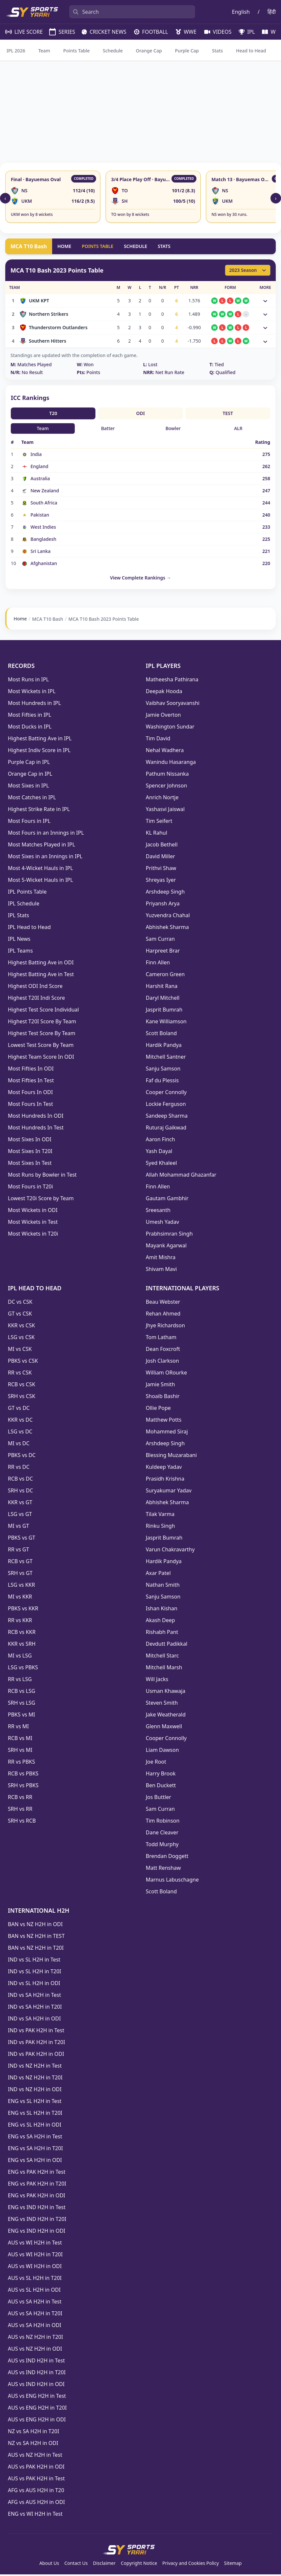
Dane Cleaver (162, 1834)
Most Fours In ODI (30, 1093)
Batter (108, 428)
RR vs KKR (20, 1621)
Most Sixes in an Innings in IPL (45, 858)
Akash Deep (160, 1621)
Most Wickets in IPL (31, 692)
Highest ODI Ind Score (35, 987)
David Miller (160, 858)
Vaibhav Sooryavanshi (173, 704)
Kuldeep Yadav (164, 1468)
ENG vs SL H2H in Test (35, 2102)
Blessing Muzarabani (171, 1456)
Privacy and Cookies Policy (190, 2565)
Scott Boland (161, 1034)
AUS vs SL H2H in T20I (35, 2279)
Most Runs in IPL (28, 681)
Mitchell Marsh (164, 1669)
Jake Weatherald (166, 1716)
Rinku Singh (160, 1527)
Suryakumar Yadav (169, 1492)
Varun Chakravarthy (170, 1551)
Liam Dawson (162, 1751)
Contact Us (76, 2565)
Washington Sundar (170, 728)
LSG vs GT (20, 1515)
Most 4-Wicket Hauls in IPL (40, 869)
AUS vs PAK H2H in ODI (36, 2468)
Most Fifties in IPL (29, 716)
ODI (140, 413)
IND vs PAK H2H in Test (36, 2032)
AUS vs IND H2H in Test (36, 2362)
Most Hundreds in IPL (34, 704)
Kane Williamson (166, 1023)
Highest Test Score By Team (41, 1034)
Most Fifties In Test (31, 1082)
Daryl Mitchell (163, 999)
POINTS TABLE (97, 246)
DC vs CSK (20, 1303)
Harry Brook (161, 1775)
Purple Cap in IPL (29, 763)
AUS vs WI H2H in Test (35, 2244)
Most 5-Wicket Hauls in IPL (40, 881)
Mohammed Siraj (167, 1433)
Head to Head (251, 50)
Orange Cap (149, 50)
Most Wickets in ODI (32, 1211)
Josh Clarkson (162, 1362)
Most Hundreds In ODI (35, 1117)
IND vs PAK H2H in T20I (36, 2043)
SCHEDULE (135, 246)
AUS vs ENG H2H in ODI (37, 2421)
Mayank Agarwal (166, 1247)
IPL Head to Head (29, 928)
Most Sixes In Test (29, 1164)
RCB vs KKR (21, 1633)
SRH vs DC (20, 1492)
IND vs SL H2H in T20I (34, 1973)
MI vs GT (18, 1527)
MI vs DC (19, 1445)
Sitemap (233, 2565)
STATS (164, 246)
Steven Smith (162, 1704)
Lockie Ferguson (166, 1105)
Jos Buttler (158, 1798)
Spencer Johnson (166, 787)
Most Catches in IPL (32, 799)
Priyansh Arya (163, 905)
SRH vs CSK (21, 1397)
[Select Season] (248, 270)
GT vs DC (19, 1409)
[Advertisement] (140, 112)
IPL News (19, 940)
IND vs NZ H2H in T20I (35, 2079)
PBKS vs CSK (23, 1362)
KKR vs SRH (21, 1645)
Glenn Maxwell (164, 1728)
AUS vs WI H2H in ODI (35, 2267)
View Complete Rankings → (140, 578)
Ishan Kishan (161, 1610)
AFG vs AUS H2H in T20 (36, 2491)
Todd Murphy (162, 1845)
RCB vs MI (20, 1739)
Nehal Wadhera (165, 751)
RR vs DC (19, 1468)
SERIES (59, 32)
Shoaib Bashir (163, 1397)
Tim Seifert (159, 822)
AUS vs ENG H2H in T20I (37, 2409)
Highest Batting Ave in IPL (39, 740)
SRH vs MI (20, 1751)
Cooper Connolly (166, 1093)
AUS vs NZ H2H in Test (35, 2456)
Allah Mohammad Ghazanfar (181, 1176)
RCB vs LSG (21, 1692)
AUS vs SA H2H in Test (34, 2303)
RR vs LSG (20, 1680)
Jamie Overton (163, 716)
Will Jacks (157, 1680)
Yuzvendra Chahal (168, 916)
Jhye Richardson (165, 1327)
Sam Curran (160, 940)
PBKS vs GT (21, 1539)
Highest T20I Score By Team (42, 1023)
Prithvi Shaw (161, 869)
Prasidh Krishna (165, 1480)
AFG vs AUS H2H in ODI (36, 2503)
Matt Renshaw (163, 1869)
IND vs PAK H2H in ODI (36, 2055)
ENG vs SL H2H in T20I (35, 2114)
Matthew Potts (164, 1421)
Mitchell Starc (162, 1657)
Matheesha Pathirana (172, 681)
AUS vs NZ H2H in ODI (35, 2350)
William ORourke (166, 1374)
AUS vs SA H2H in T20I (35, 2315)
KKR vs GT (20, 1503)
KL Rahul (156, 834)
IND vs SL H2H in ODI (34, 1984)
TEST (228, 413)
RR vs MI (18, 1728)
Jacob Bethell (162, 846)
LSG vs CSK (21, 1338)
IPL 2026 (16, 50)
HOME (64, 246)
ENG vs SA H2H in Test (35, 2138)
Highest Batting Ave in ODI (41, 964)
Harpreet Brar (163, 952)
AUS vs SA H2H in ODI (34, 2326)
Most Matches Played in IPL (41, 846)
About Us (49, 2565)
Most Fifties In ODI (31, 1070)
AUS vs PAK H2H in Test (36, 2480)
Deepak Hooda (164, 692)
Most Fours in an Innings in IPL (46, 834)
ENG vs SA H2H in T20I (35, 2149)
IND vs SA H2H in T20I (35, 2008)
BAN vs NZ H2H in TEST (36, 1937)
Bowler (173, 428)
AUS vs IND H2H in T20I (37, 2373)
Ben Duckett (161, 1786)
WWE (183, 31)
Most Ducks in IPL (29, 728)
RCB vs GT (20, 1562)
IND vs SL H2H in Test (34, 1961)
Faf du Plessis (162, 1082)
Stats (217, 50)
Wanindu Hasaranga (171, 763)
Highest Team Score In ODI (41, 1058)
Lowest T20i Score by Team (41, 1199)
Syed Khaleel (161, 1164)
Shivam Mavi (161, 1270)
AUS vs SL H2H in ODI (34, 2291)
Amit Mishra (161, 1258)
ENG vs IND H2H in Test (37, 2208)
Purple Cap (187, 50)
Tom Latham (161, 1338)
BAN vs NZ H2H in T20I (36, 1949)
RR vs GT (18, 1551)
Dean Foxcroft (163, 1350)
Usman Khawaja (166, 1692)
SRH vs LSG (21, 1704)
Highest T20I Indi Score (36, 999)
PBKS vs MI (21, 1716)
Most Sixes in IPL (28, 787)
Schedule (113, 50)
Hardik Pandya (164, 1046)
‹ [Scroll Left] (5, 198)
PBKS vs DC (22, 1456)
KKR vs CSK (21, 1327)
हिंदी (272, 11)
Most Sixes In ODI (29, 1141)
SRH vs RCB (22, 1822)
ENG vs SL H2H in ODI (34, 2126)
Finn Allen (158, 964)
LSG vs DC (20, 1433)
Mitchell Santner (166, 1058)
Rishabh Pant (162, 1633)
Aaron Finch (160, 1141)
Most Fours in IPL (29, 822)
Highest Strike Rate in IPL (39, 810)
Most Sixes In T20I (30, 1152)
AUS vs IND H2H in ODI (36, 2385)
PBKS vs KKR (23, 1610)
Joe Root (156, 1763)
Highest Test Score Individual (43, 1011)
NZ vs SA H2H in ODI (33, 2444)
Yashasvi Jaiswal (165, 810)
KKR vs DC (20, 1421)
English (241, 11)
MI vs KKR (20, 1598)
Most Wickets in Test (33, 1223)
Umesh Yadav (162, 1223)
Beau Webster (163, 1303)
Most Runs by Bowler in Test (42, 1176)
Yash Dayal (159, 1152)
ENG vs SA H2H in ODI (35, 2161)
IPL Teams (20, 952)
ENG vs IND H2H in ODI (36, 2232)
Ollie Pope (158, 1409)
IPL (244, 31)
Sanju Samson (163, 1070)
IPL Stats (18, 916)
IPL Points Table (27, 893)
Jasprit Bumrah (164, 1011)
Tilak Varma (160, 1515)
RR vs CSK (20, 1374)
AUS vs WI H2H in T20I (35, 2256)
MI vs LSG (20, 1657)
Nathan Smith (163, 1586)
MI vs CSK (20, 1350)
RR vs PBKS (21, 1763)
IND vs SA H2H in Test (34, 1996)
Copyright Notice (139, 2565)
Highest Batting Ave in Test (41, 975)
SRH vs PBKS (23, 1786)
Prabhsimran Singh (169, 1235)
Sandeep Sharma (167, 1117)
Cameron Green (165, 975)
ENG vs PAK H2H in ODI (36, 2197)
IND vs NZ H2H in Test (35, 2067)
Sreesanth (158, 1211)
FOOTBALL (148, 31)
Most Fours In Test (30, 1105)
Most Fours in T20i (30, 1188)
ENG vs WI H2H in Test (35, 2515)
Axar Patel (158, 1574)
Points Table (76, 50)
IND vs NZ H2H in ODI (35, 2090)
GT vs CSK (20, 1315)
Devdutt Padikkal (167, 1645)
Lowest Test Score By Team (40, 1046)
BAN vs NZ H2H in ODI (35, 1925)
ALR (238, 428)
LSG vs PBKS (23, 1669)
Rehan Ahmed (163, 1315)
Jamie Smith (160, 1386)
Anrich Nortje (162, 799)
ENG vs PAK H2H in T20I (37, 2185)
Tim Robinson (163, 1822)
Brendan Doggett (167, 1857)
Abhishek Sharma (167, 928)
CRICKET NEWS (101, 31)
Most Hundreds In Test (36, 1129)
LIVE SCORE (20, 31)
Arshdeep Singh (165, 893)
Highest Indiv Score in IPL (39, 751)
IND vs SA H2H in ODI (34, 2020)
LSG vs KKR (21, 1586)
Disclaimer (104, 2565)
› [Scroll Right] (276, 198)
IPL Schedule (23, 905)
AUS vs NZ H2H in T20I (35, 2338)
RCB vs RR (20, 1798)
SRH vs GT (20, 1574)
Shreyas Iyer (161, 881)
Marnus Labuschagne (172, 1881)
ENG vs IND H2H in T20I (37, 2220)
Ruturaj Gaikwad (166, 1129)
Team (44, 50)
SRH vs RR (20, 1810)
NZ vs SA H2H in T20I (33, 2432)
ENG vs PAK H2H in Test (36, 2173)
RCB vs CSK (21, 1386)
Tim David (158, 740)
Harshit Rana (162, 987)
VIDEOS (215, 31)
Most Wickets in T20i (33, 1235)
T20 (53, 413)
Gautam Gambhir (167, 1199)
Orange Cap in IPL (30, 775)
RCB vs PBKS (23, 1775)
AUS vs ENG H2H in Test (37, 2397)
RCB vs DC (20, 1480)
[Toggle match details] (265, 300)
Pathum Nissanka (167, 775)
